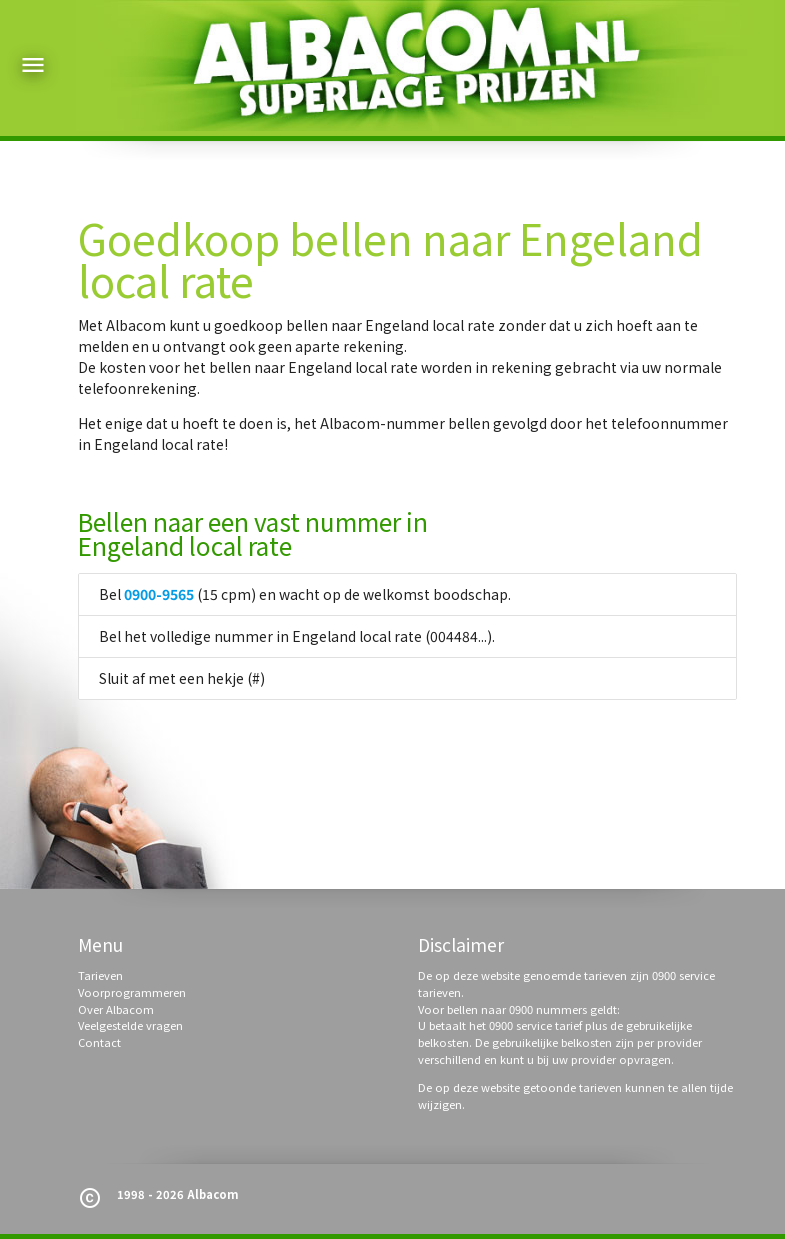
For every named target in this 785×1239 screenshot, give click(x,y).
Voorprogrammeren (132, 992)
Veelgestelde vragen (130, 1025)
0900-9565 (159, 594)
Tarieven (100, 975)
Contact (99, 1042)
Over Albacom (116, 1009)
